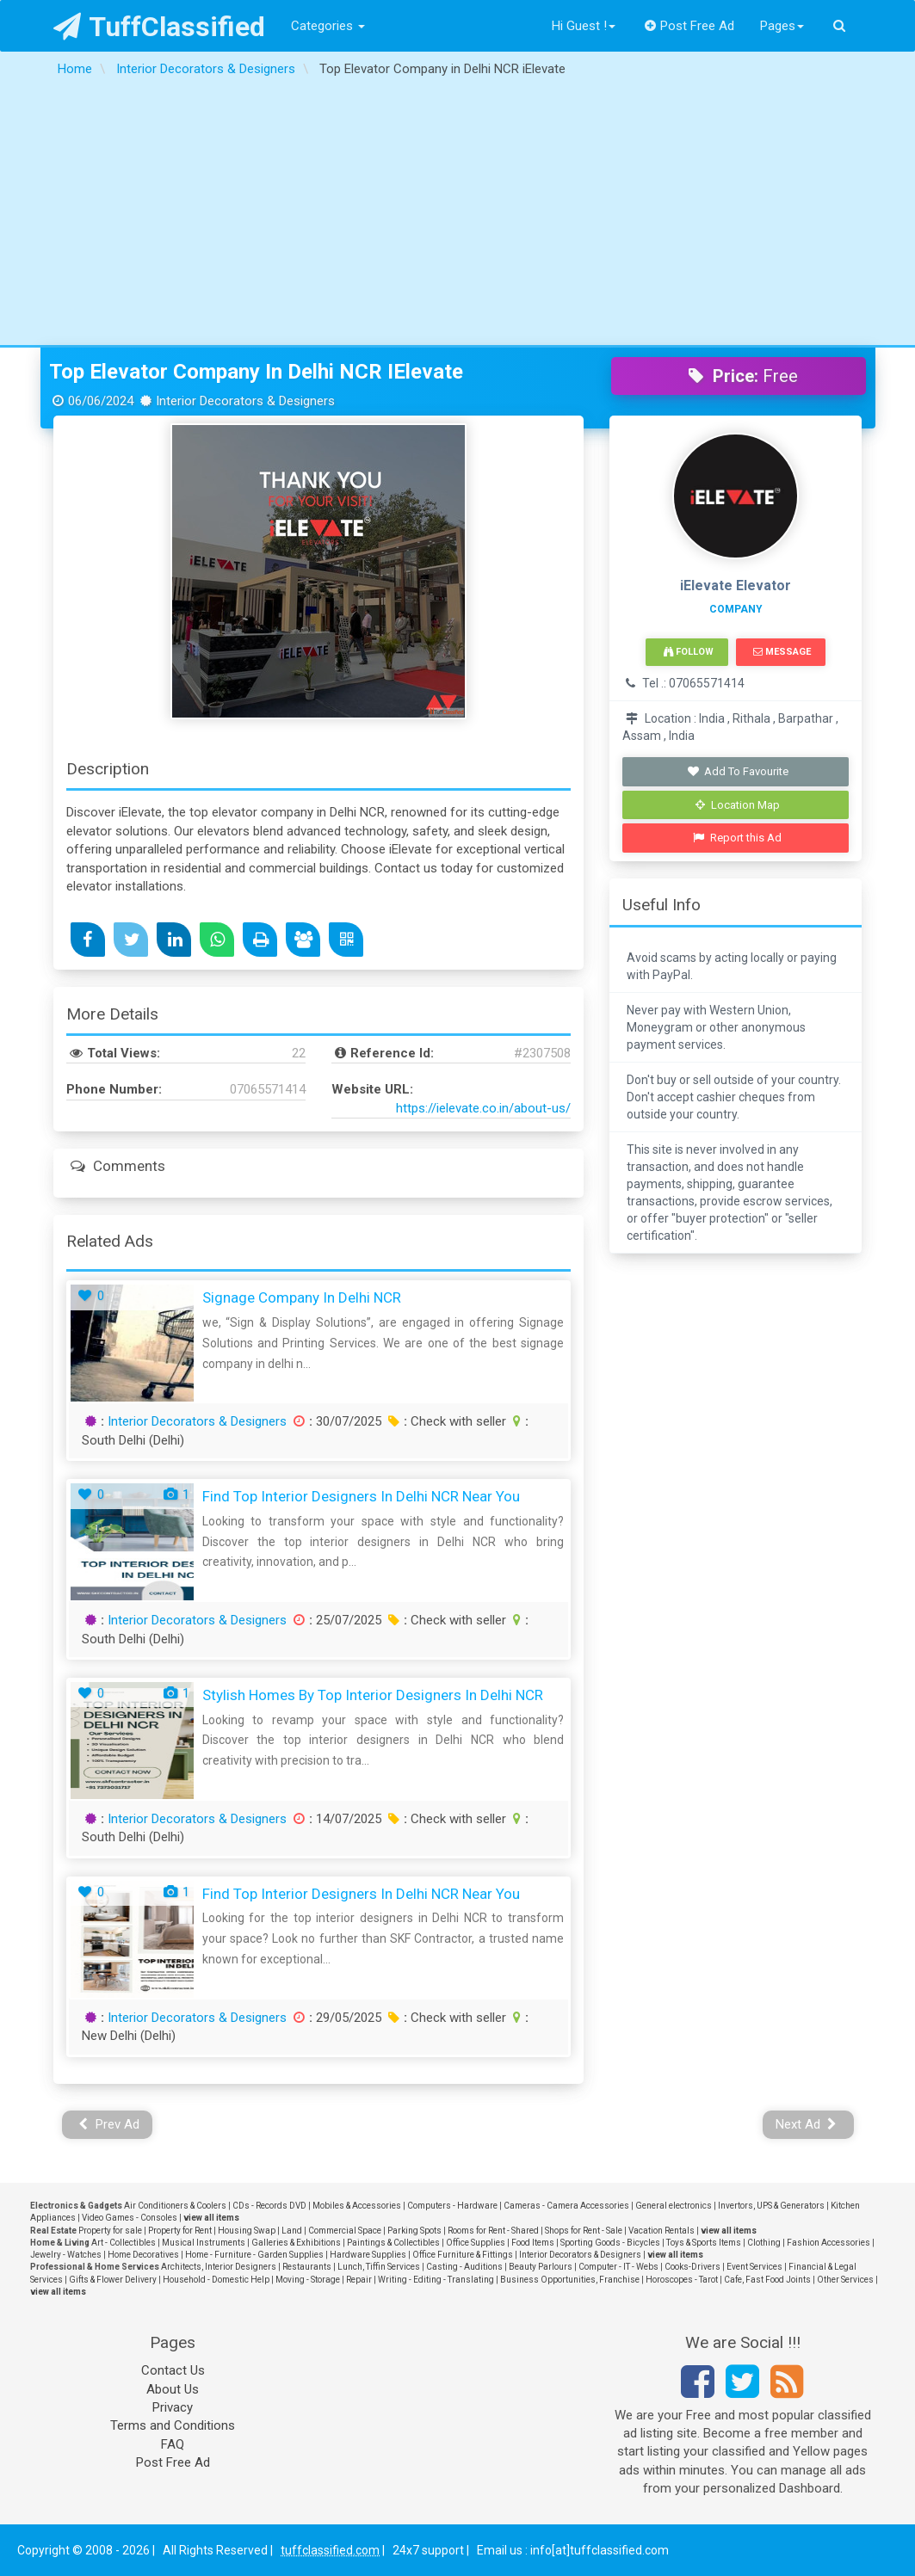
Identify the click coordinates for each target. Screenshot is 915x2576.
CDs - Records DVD (269, 2205)
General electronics (673, 2205)
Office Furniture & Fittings (462, 2254)
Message (782, 651)
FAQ (172, 2444)
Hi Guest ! (583, 26)
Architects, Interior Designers (218, 2266)
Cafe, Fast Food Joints (767, 2279)
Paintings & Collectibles (393, 2242)
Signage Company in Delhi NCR (301, 1297)
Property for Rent (180, 2230)
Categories (328, 26)
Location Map (738, 804)
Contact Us (173, 2370)
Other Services (845, 2279)
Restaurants (306, 2266)
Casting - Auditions (464, 2266)
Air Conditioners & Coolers (175, 2205)
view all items (211, 2217)
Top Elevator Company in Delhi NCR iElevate (256, 372)
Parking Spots (414, 2230)
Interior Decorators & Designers (197, 1421)
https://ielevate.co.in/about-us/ (483, 1108)
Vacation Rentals (661, 2230)
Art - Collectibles (123, 2242)
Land (291, 2230)
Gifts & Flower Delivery (113, 2279)
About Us (172, 2389)
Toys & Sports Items (703, 2242)
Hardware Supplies (368, 2254)
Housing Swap (246, 2230)
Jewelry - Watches (66, 2254)
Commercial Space (344, 2230)
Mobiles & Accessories (356, 2205)
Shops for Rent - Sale (583, 2230)
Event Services (754, 2266)
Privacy (172, 2407)
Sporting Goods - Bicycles (610, 2242)
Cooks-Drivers (692, 2266)
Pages (782, 26)
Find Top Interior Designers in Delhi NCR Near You (361, 1496)
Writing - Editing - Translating (436, 2279)
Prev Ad (108, 2124)
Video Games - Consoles (129, 2217)
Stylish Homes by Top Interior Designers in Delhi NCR (372, 1695)
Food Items (532, 2242)
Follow (689, 651)
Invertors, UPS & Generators (771, 2205)
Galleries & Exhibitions (296, 2242)
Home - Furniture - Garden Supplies (254, 2254)
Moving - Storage (307, 2279)
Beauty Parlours (540, 2266)
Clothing (764, 2242)
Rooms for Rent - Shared (493, 2230)
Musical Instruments (203, 2242)
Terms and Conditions (172, 2425)
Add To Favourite (737, 771)
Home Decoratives (143, 2254)
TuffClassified (159, 26)
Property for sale (110, 2230)
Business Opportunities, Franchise (570, 2279)
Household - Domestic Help (216, 2279)
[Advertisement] (457, 216)
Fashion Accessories (828, 2242)
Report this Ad (737, 837)
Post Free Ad (689, 26)
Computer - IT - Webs (618, 2266)
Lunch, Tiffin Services (378, 2266)
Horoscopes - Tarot (682, 2279)
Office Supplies (475, 2242)
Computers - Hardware (452, 2205)
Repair (359, 2279)
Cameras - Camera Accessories (566, 2205)
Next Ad (807, 2124)
